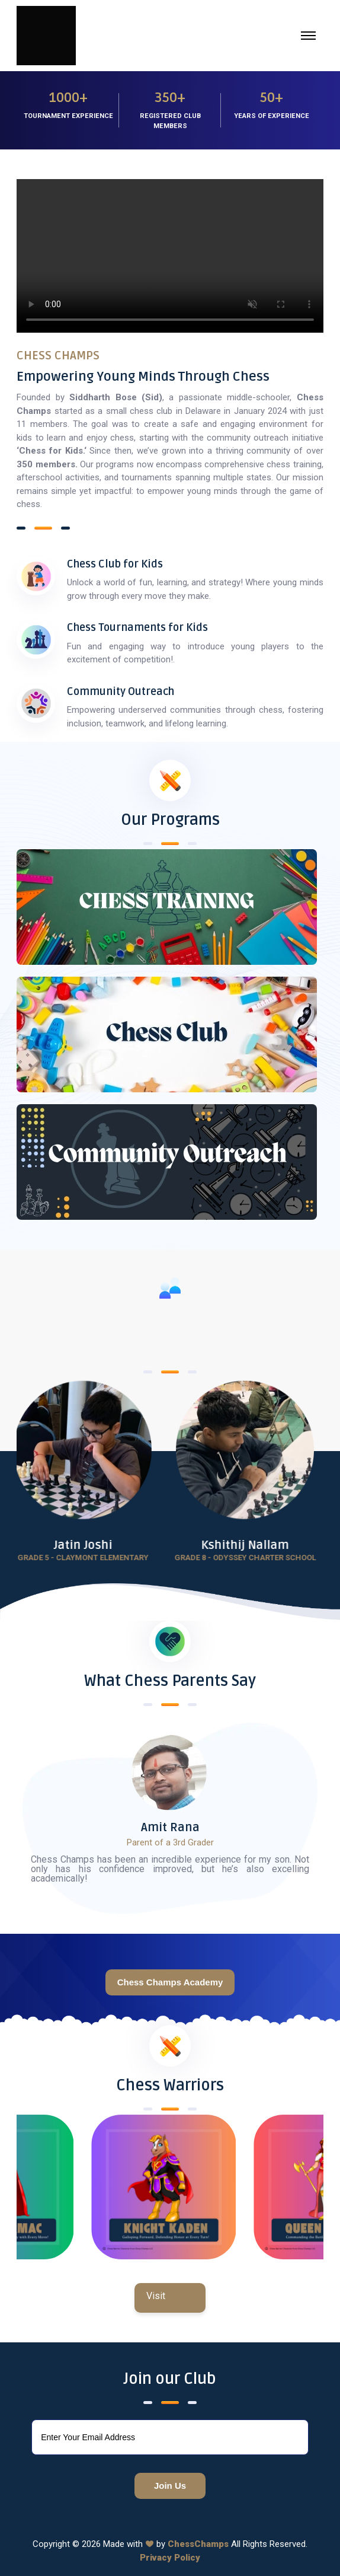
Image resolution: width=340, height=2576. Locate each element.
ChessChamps (198, 2544)
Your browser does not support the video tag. (170, 256)
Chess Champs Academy (170, 1982)
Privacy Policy (170, 2557)
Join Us (170, 2486)
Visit (155, 2295)
